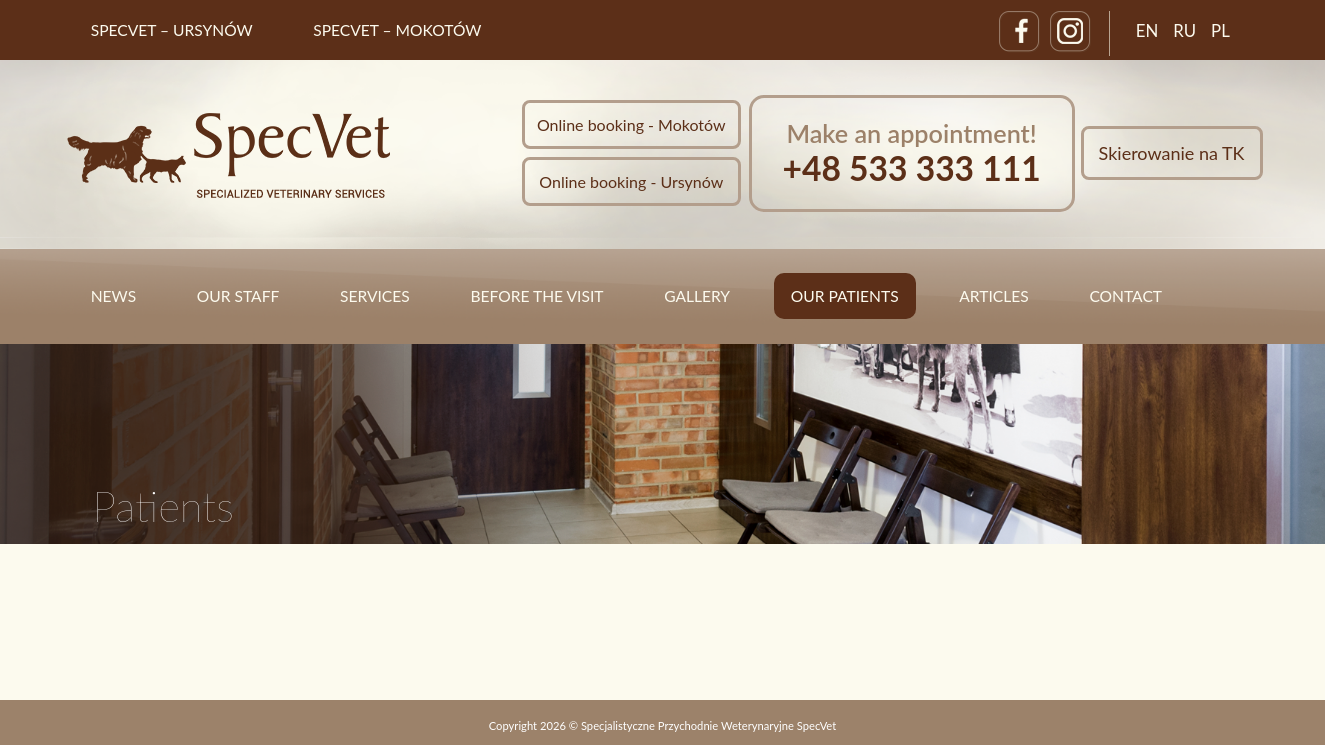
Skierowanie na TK (1172, 153)
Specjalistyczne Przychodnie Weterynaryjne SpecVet (708, 725)
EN (1147, 30)
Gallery (697, 296)
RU (1184, 30)
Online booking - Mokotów (631, 124)
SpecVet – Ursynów (172, 30)
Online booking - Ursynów (631, 181)
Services (375, 296)
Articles (993, 296)
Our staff (238, 296)
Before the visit (536, 296)
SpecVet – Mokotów (397, 30)
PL (1220, 30)
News (113, 296)
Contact (1125, 296)
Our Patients (845, 296)
